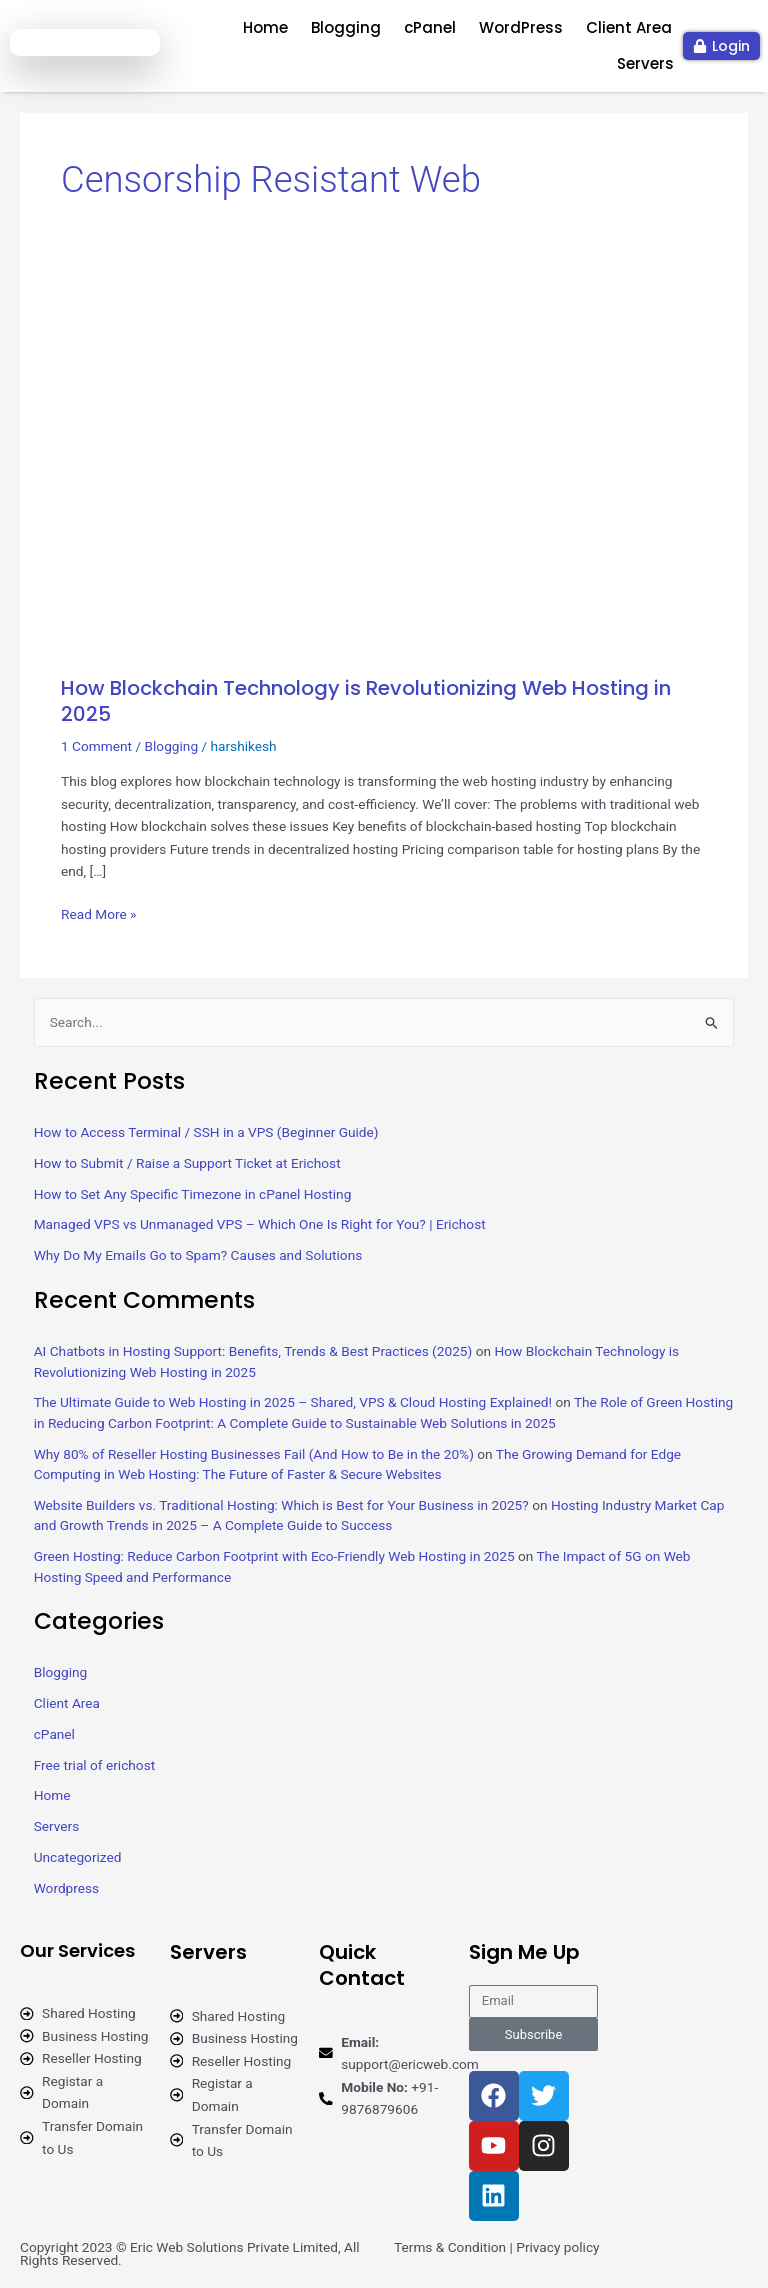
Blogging (346, 27)
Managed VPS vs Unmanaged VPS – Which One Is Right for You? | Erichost (260, 1224)
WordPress (521, 27)
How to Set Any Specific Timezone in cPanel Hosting (193, 1194)
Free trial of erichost (95, 1765)
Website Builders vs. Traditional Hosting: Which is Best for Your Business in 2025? (281, 1505)
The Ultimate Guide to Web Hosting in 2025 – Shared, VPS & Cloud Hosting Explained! (293, 1402)
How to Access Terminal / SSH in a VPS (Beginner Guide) (206, 1132)
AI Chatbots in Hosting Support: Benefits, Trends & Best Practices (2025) (253, 1351)
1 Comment (96, 746)
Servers (645, 63)
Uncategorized (78, 1857)
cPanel (430, 27)
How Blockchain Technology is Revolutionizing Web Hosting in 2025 (366, 701)
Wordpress (66, 1888)
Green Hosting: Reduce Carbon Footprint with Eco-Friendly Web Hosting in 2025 (274, 1556)
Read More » (99, 912)
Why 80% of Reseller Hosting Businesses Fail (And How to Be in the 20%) (254, 1454)
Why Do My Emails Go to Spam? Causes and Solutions (198, 1255)
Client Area (629, 27)
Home (265, 27)
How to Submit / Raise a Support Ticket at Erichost (187, 1163)
